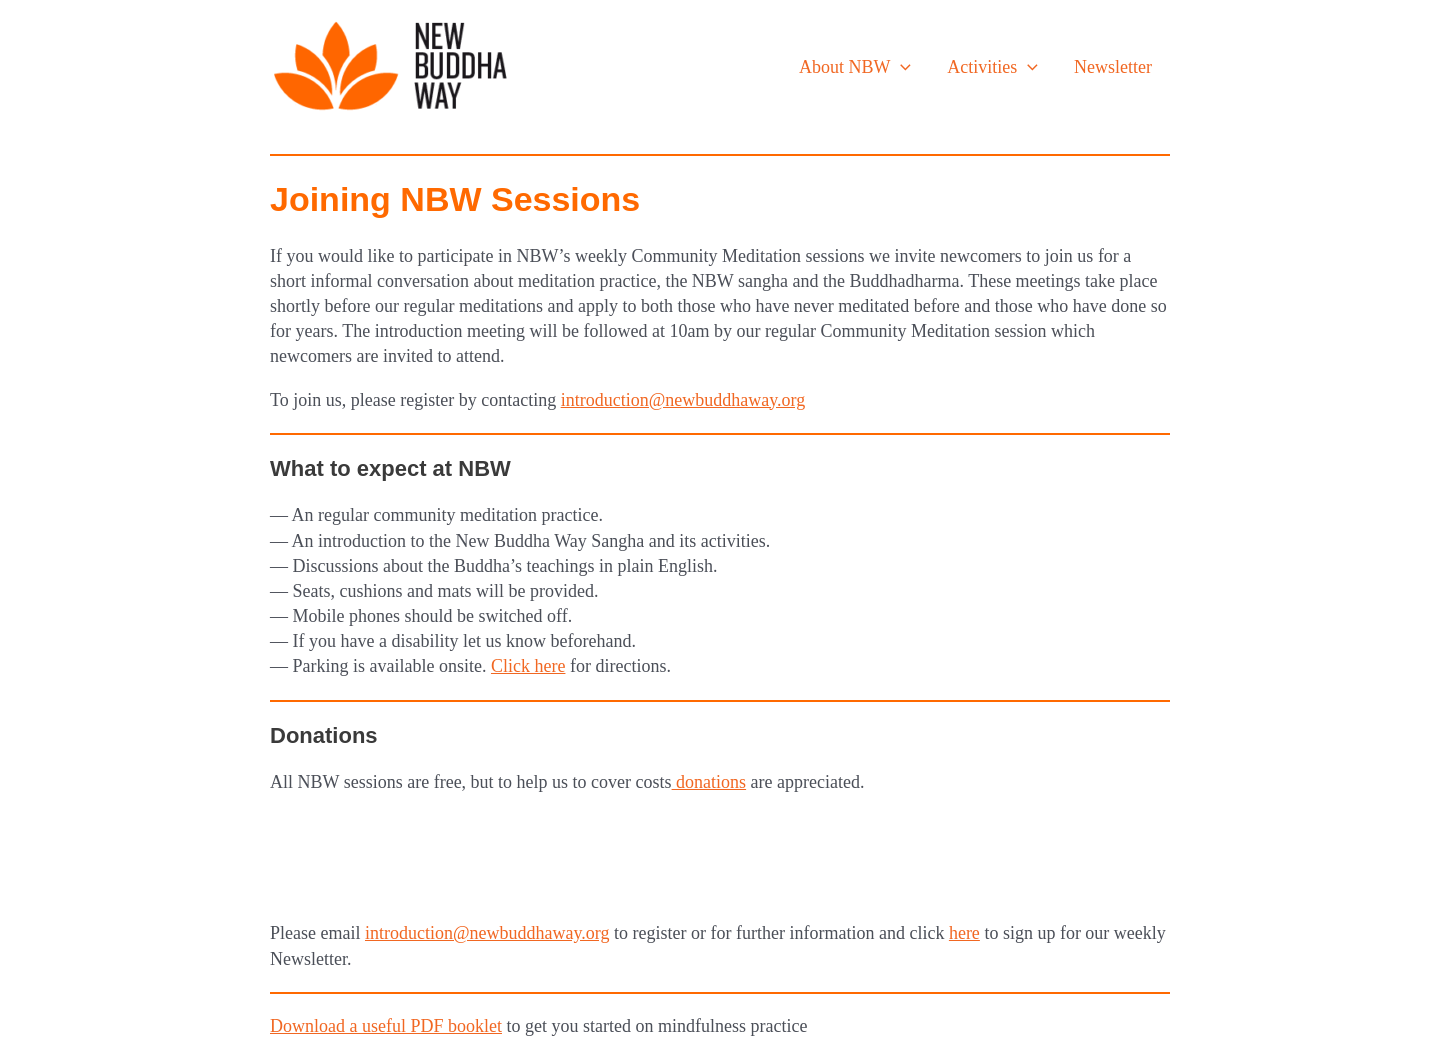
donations (709, 782)
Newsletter (1113, 67)
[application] (900, 67)
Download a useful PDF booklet (386, 1026)
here (964, 933)
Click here (528, 666)
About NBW (855, 67)
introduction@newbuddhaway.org (683, 400)
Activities (992, 67)
